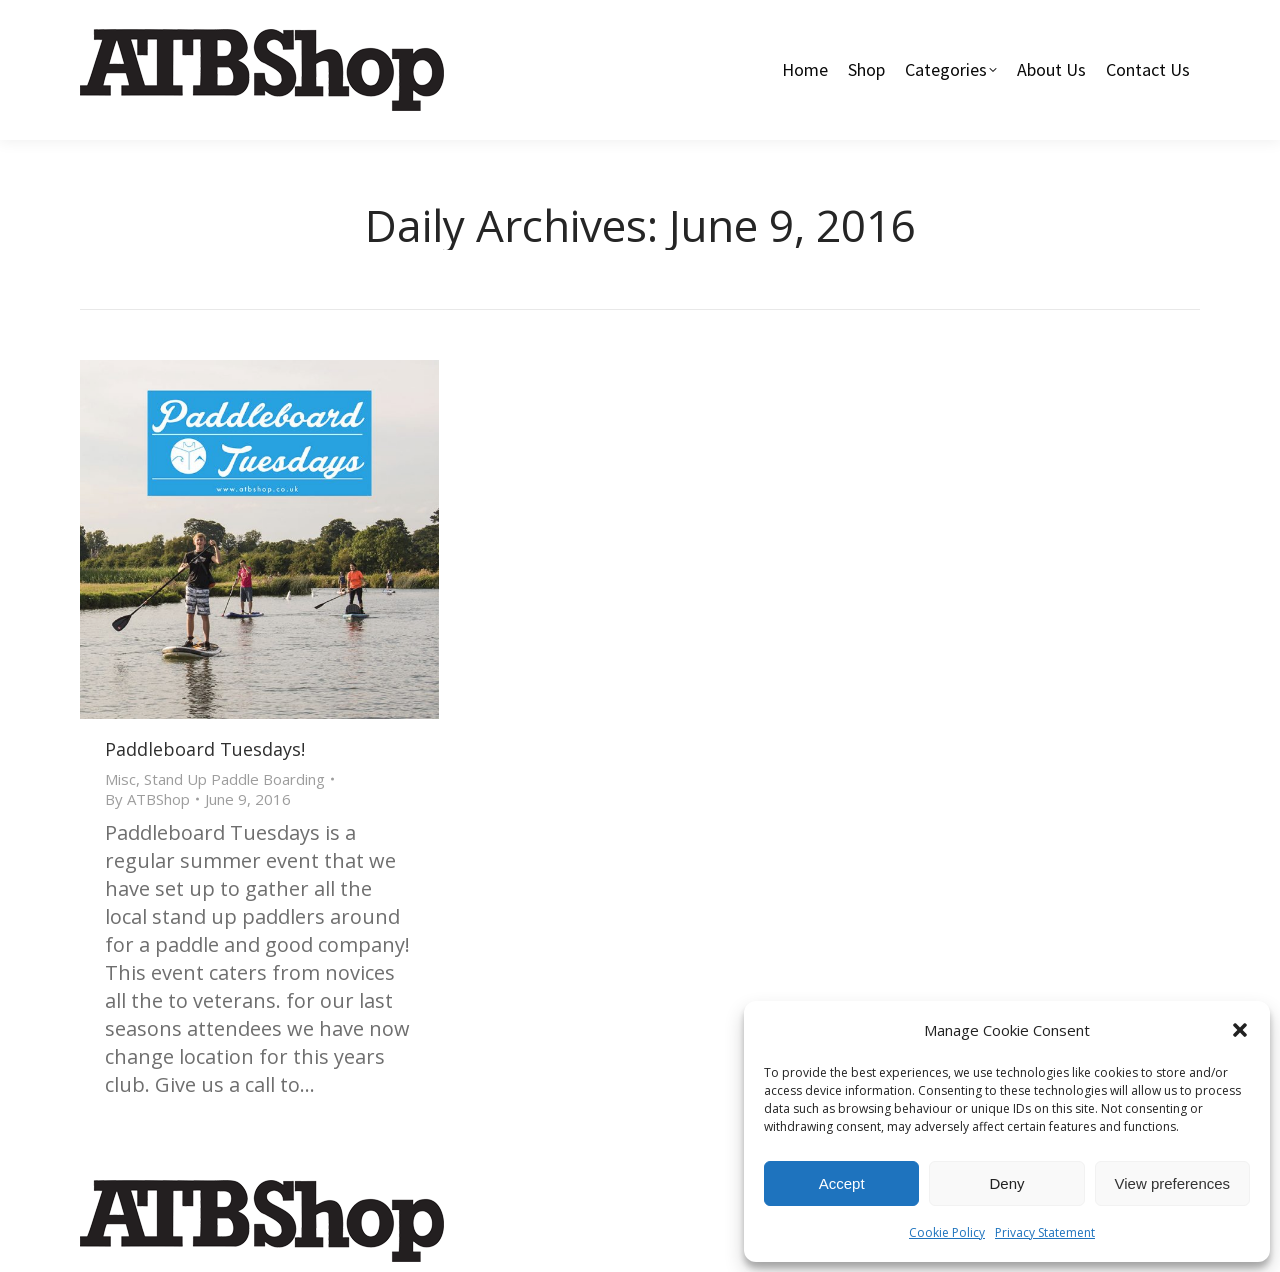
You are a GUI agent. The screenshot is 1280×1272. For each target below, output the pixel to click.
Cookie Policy (947, 1232)
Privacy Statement (1045, 1232)
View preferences (1173, 1183)
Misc (120, 779)
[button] (1240, 1030)
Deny (1006, 1183)
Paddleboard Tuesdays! (205, 749)
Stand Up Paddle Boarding (234, 779)
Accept (842, 1183)
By (147, 799)
